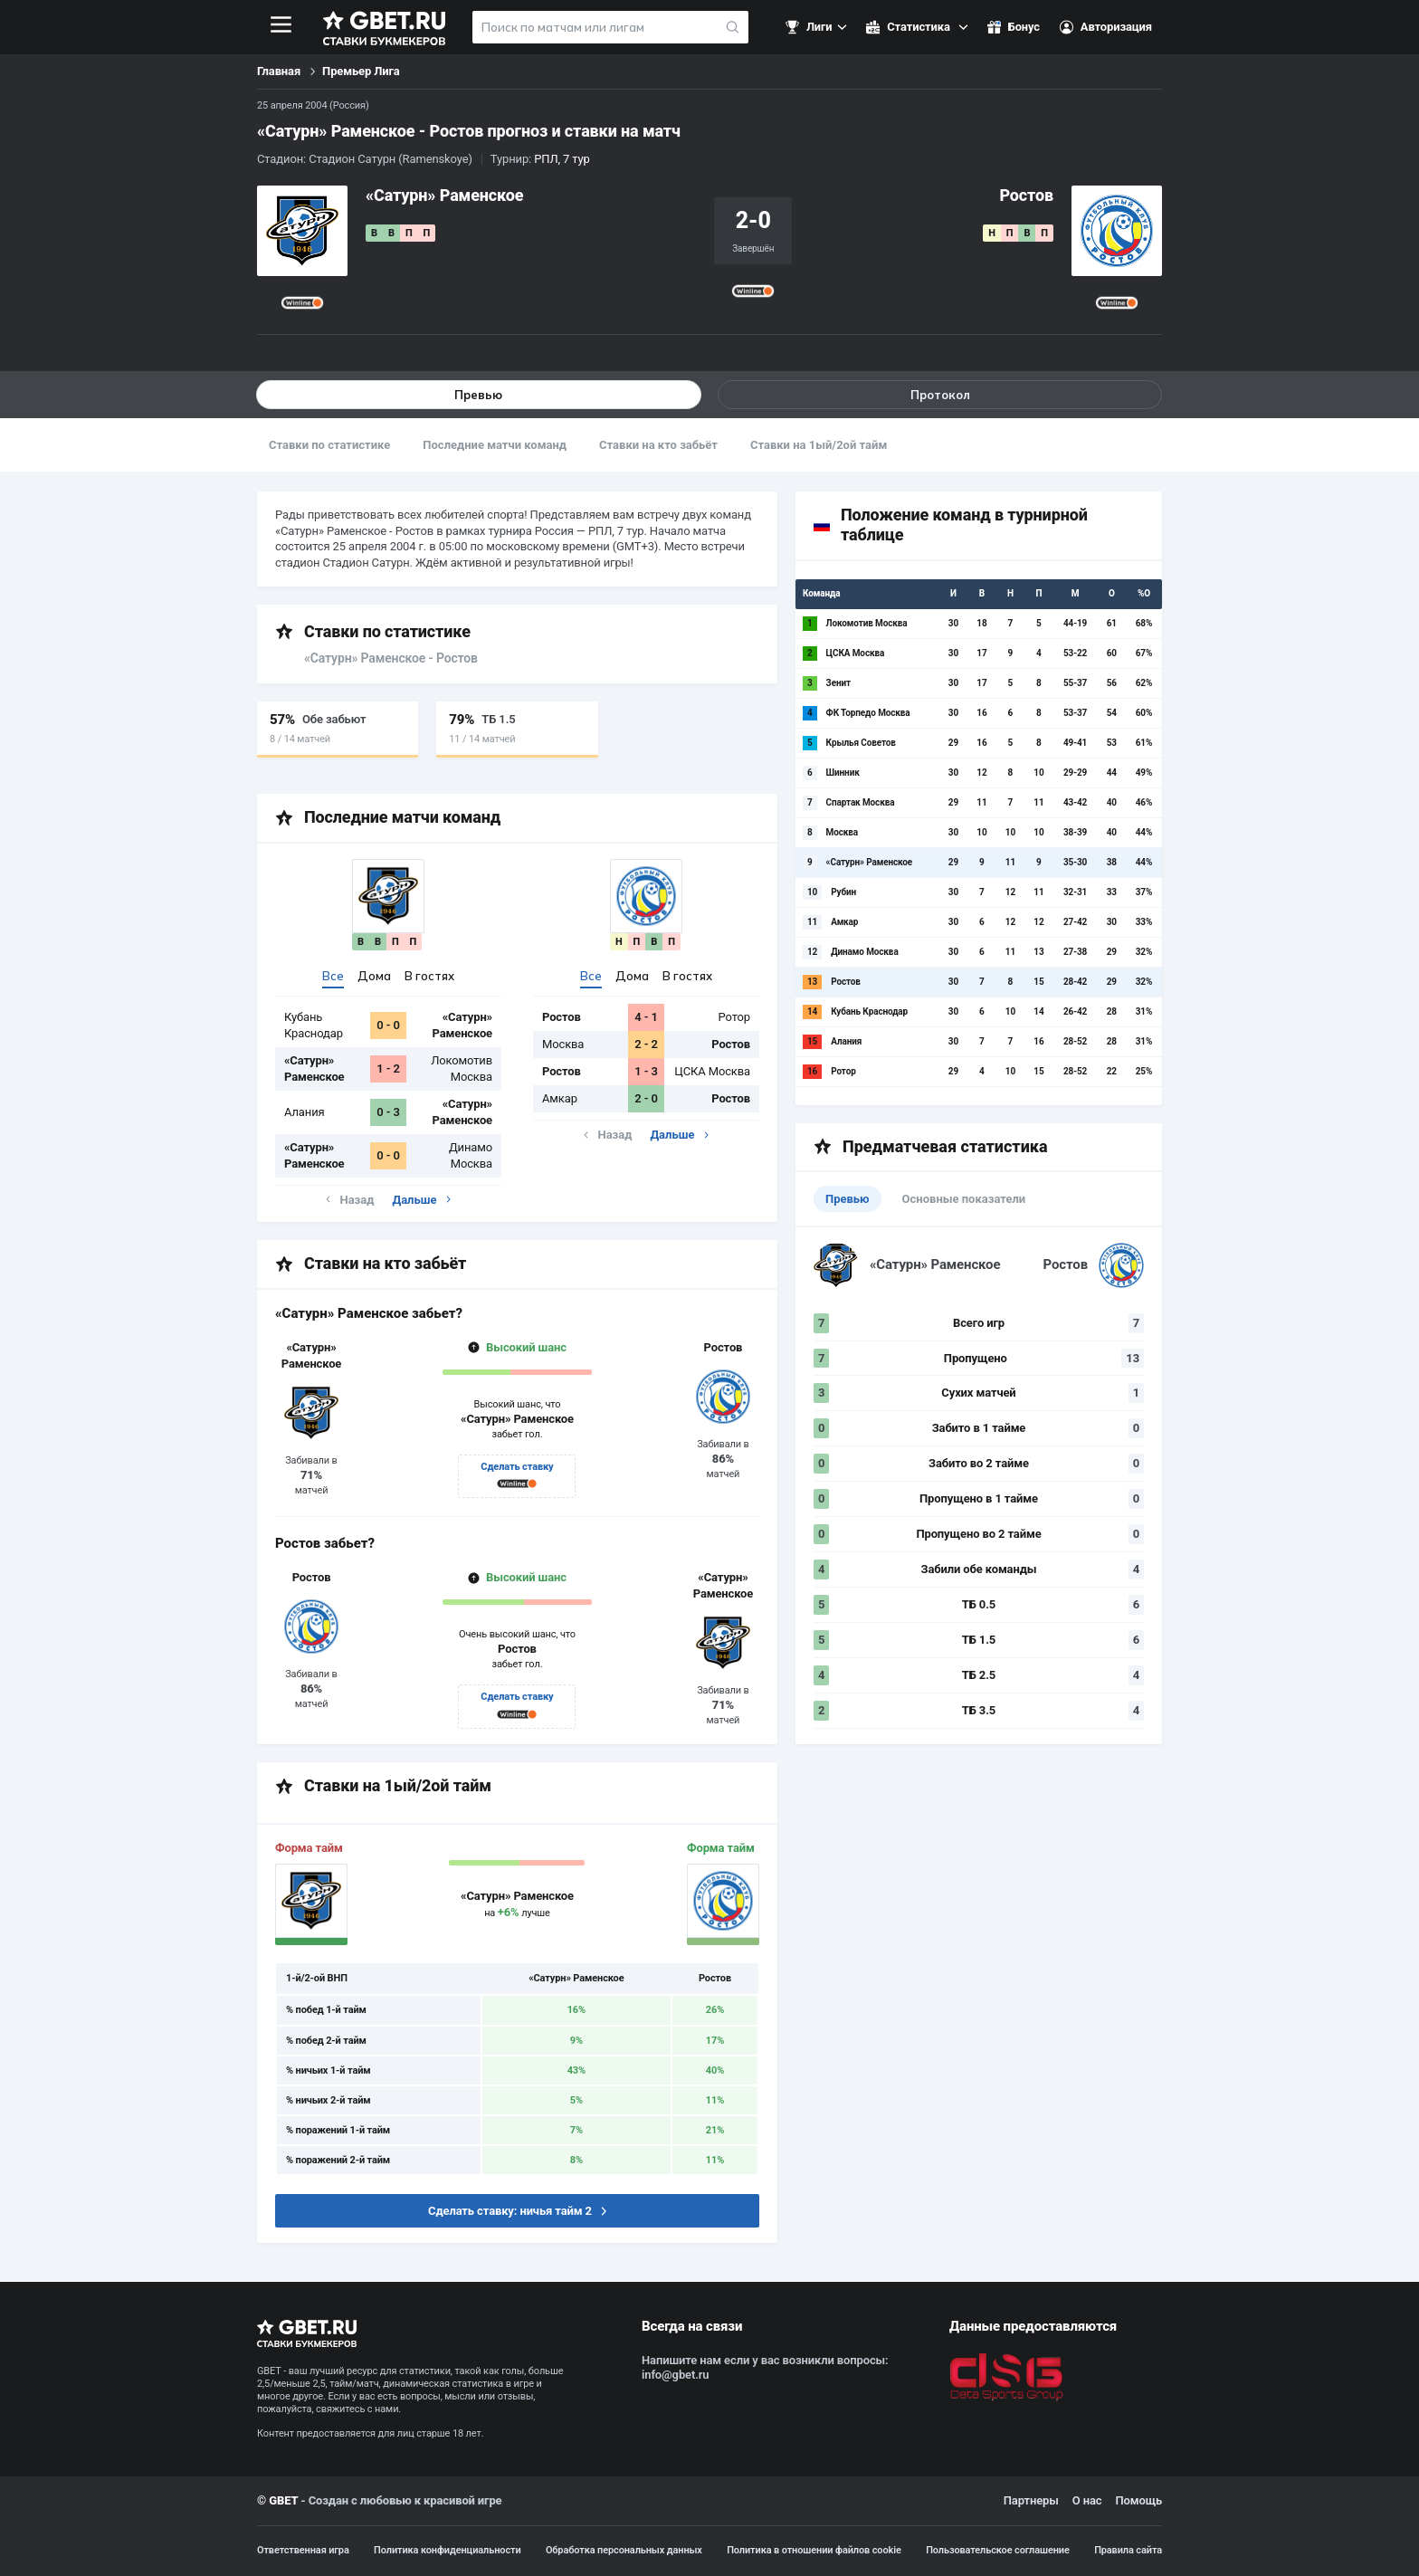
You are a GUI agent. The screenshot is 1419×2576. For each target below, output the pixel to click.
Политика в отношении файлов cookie (814, 2550)
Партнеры (1031, 2501)
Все (333, 976)
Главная (278, 71)
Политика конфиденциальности (447, 2550)
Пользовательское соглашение (998, 2550)
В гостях (429, 976)
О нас (1087, 2501)
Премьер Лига (361, 71)
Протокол (940, 394)
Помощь (1138, 2501)
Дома (374, 976)
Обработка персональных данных (624, 2550)
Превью (479, 394)
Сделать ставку (517, 1468)
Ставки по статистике (329, 445)
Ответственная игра (303, 2550)
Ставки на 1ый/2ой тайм (818, 445)
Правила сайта (1128, 2550)
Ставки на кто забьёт (658, 445)
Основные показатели (964, 1199)
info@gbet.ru (675, 2375)
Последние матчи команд (495, 445)
